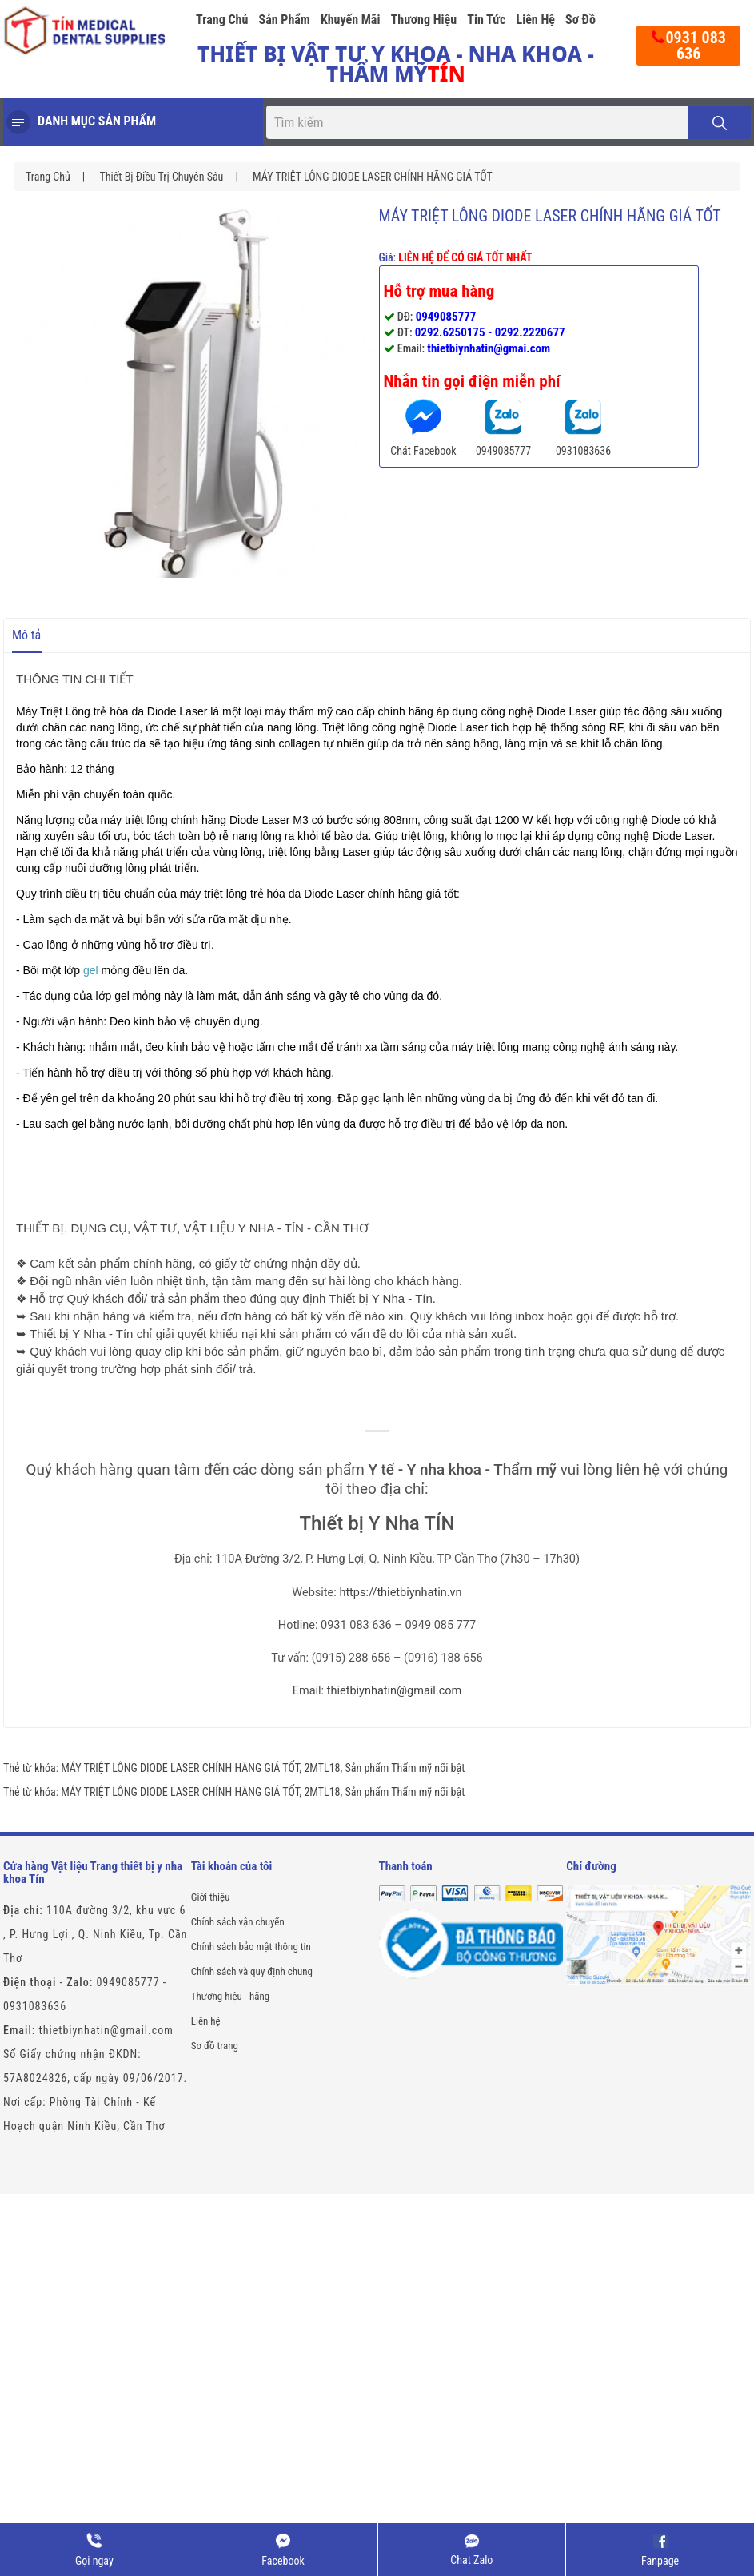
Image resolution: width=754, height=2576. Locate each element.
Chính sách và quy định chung (252, 1971)
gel (90, 970)
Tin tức (486, 19)
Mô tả (26, 635)
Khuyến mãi (351, 19)
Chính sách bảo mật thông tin (251, 1947)
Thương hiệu (424, 19)
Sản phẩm (284, 19)
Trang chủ (222, 19)
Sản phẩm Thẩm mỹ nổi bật (405, 1768)
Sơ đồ (580, 19)
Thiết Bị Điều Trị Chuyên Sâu (161, 176)
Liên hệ (535, 19)
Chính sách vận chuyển (238, 1922)
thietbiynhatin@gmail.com (394, 1691)
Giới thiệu (210, 1897)
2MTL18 (322, 1768)
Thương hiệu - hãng (230, 1996)
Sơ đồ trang (214, 2046)
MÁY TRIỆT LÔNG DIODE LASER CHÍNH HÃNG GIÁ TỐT (373, 176)
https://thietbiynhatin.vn (400, 1592)
